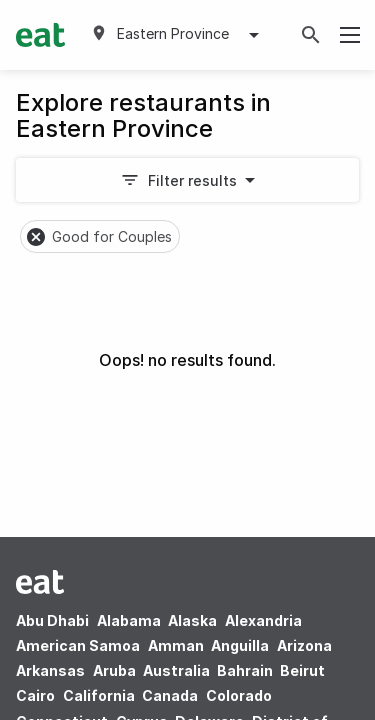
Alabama (129, 620)
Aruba (114, 670)
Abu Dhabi (52, 620)
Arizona (304, 645)
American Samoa (78, 645)
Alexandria (263, 620)
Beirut (302, 670)
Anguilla (240, 645)
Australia (178, 670)
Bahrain (245, 670)
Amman (176, 645)
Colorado (239, 695)
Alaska (192, 620)
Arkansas (50, 670)
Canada (170, 695)
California (99, 695)
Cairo (35, 695)
